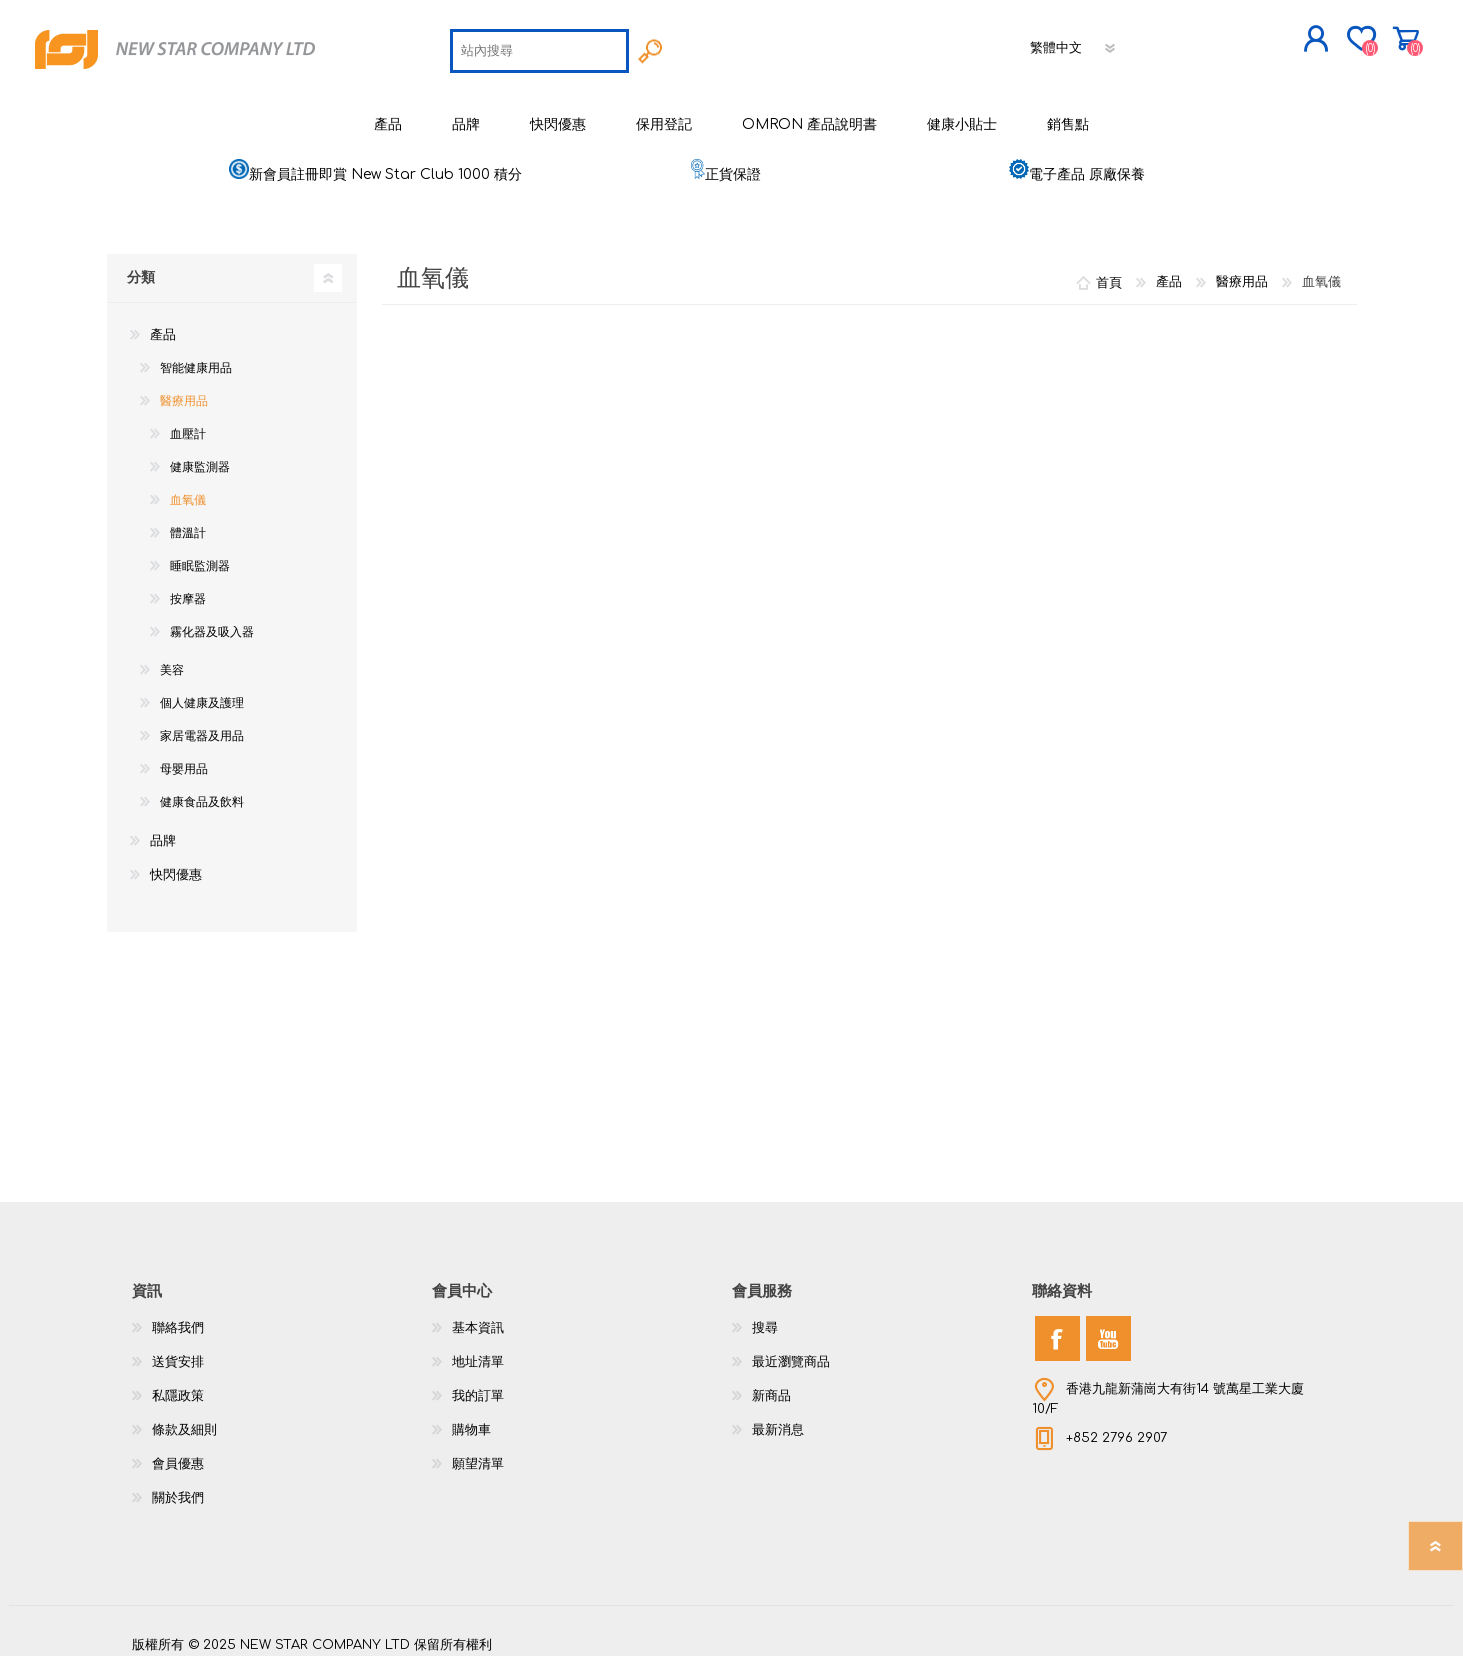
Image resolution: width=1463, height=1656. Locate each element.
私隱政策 (178, 1386)
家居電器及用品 (202, 726)
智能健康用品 (196, 358)
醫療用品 (184, 391)
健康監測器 (200, 457)
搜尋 (765, 1318)
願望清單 (478, 1454)
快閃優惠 (176, 865)
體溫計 (188, 523)
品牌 (163, 831)
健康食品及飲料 (202, 792)
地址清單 (478, 1352)
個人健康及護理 (202, 693)
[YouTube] (1108, 1328)
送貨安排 (178, 1352)
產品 (163, 325)
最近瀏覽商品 (791, 1352)
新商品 (771, 1386)
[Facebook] (1057, 1328)
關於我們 (178, 1488)
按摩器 (188, 589)
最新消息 (778, 1420)
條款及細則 (184, 1420)
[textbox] (539, 46)
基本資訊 (478, 1318)
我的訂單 (478, 1386)
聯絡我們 (178, 1318)
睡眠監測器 (200, 556)
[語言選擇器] (1074, 43)
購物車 (1349, 34)
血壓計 (188, 424)
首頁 (1109, 272)
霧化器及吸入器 (212, 622)
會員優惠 (178, 1454)
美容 (172, 660)
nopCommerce (1282, 1616)
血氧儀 (188, 490)
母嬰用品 (184, 759)
